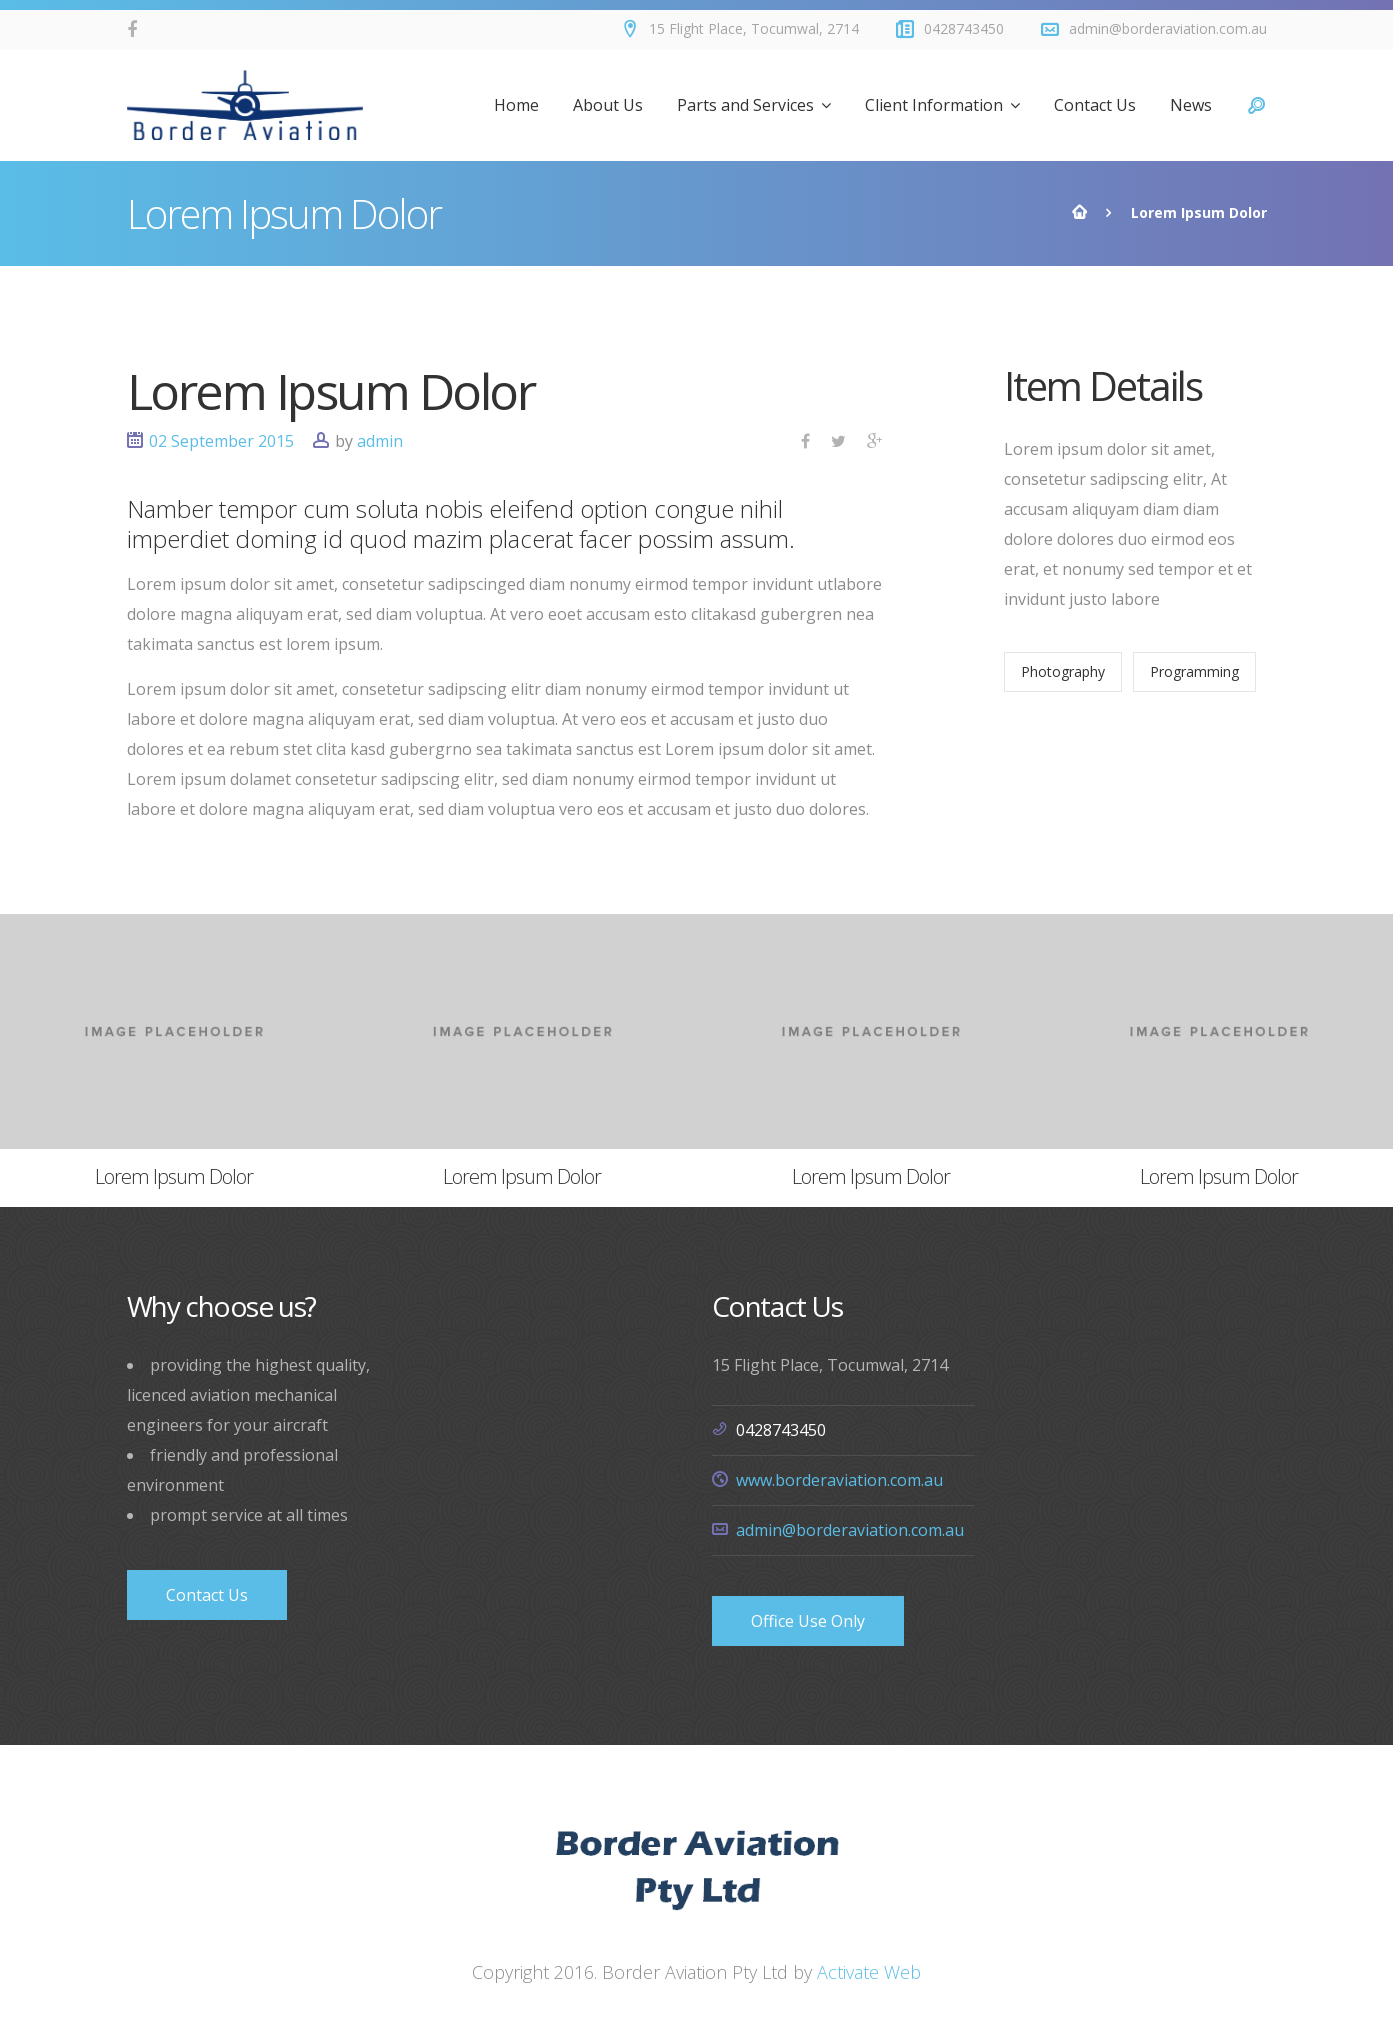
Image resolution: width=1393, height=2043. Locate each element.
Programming (1194, 671)
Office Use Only (808, 1621)
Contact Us (207, 1595)
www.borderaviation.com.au (839, 1480)
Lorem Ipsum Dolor (331, 391)
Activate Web (869, 1972)
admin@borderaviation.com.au (850, 1530)
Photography (1063, 671)
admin (380, 441)
